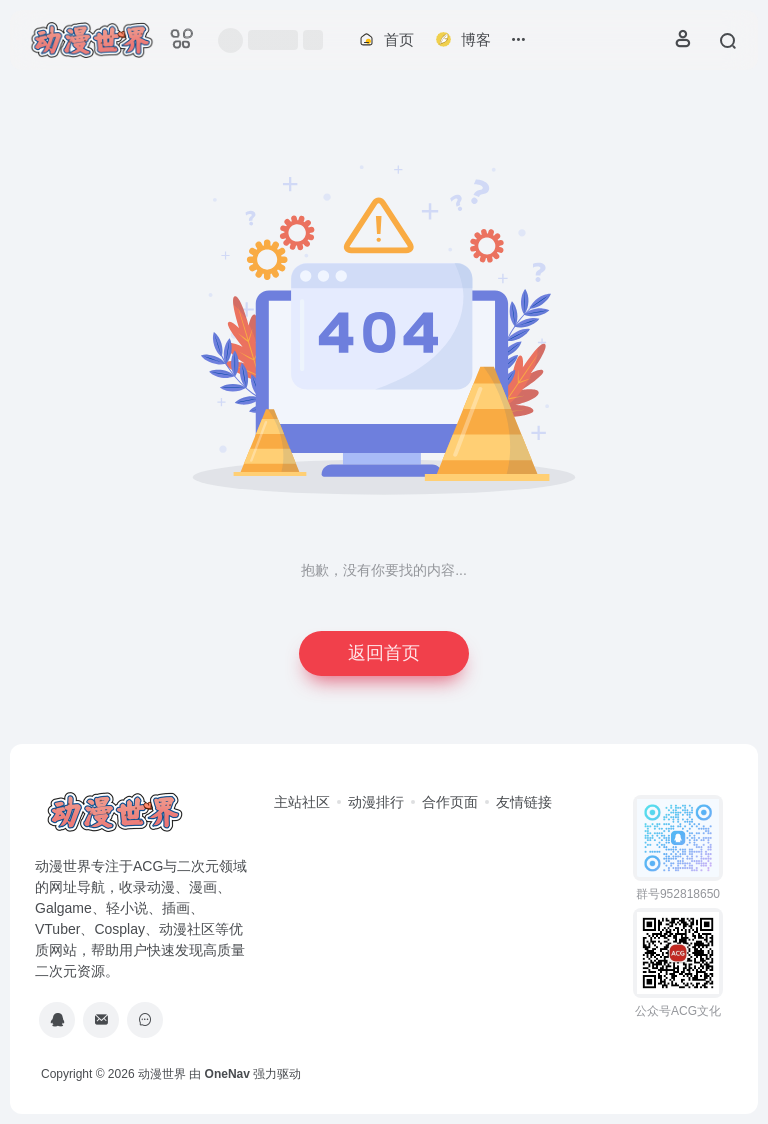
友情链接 (524, 802)
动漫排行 (376, 802)
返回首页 (384, 653)
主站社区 (302, 802)
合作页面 (450, 802)
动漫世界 (162, 1074)
